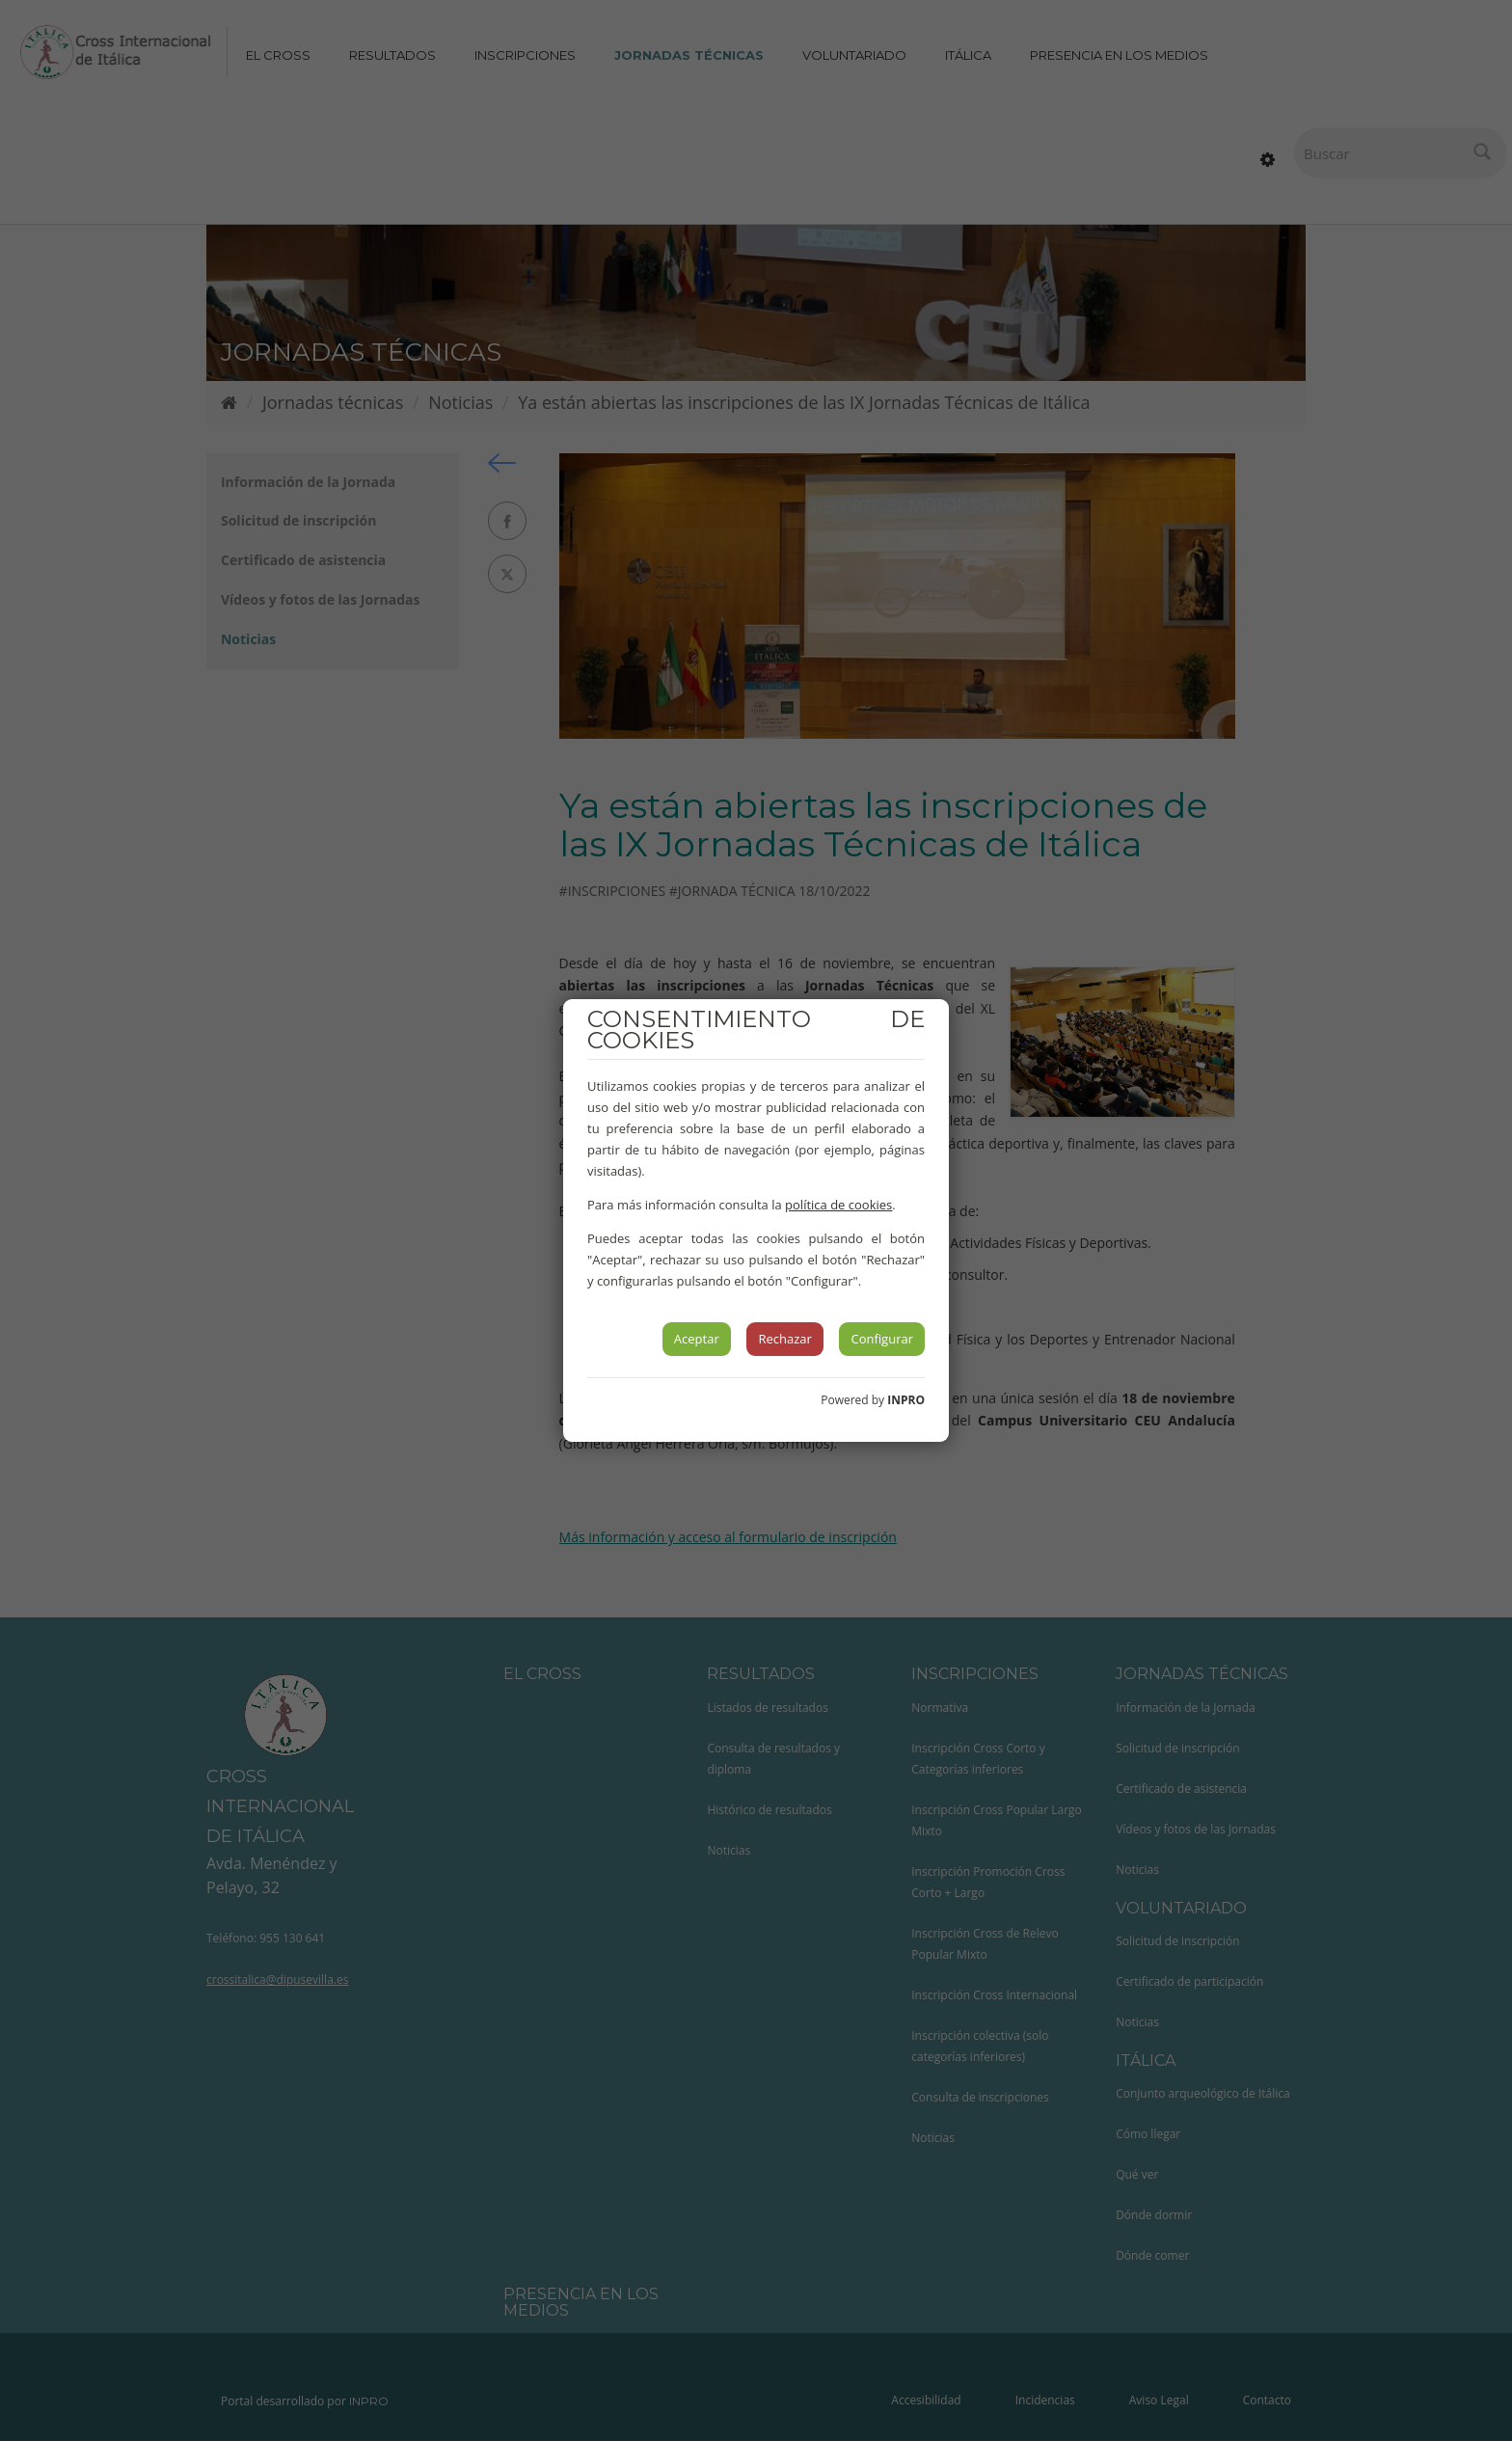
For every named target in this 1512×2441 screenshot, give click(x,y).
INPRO (906, 1400)
